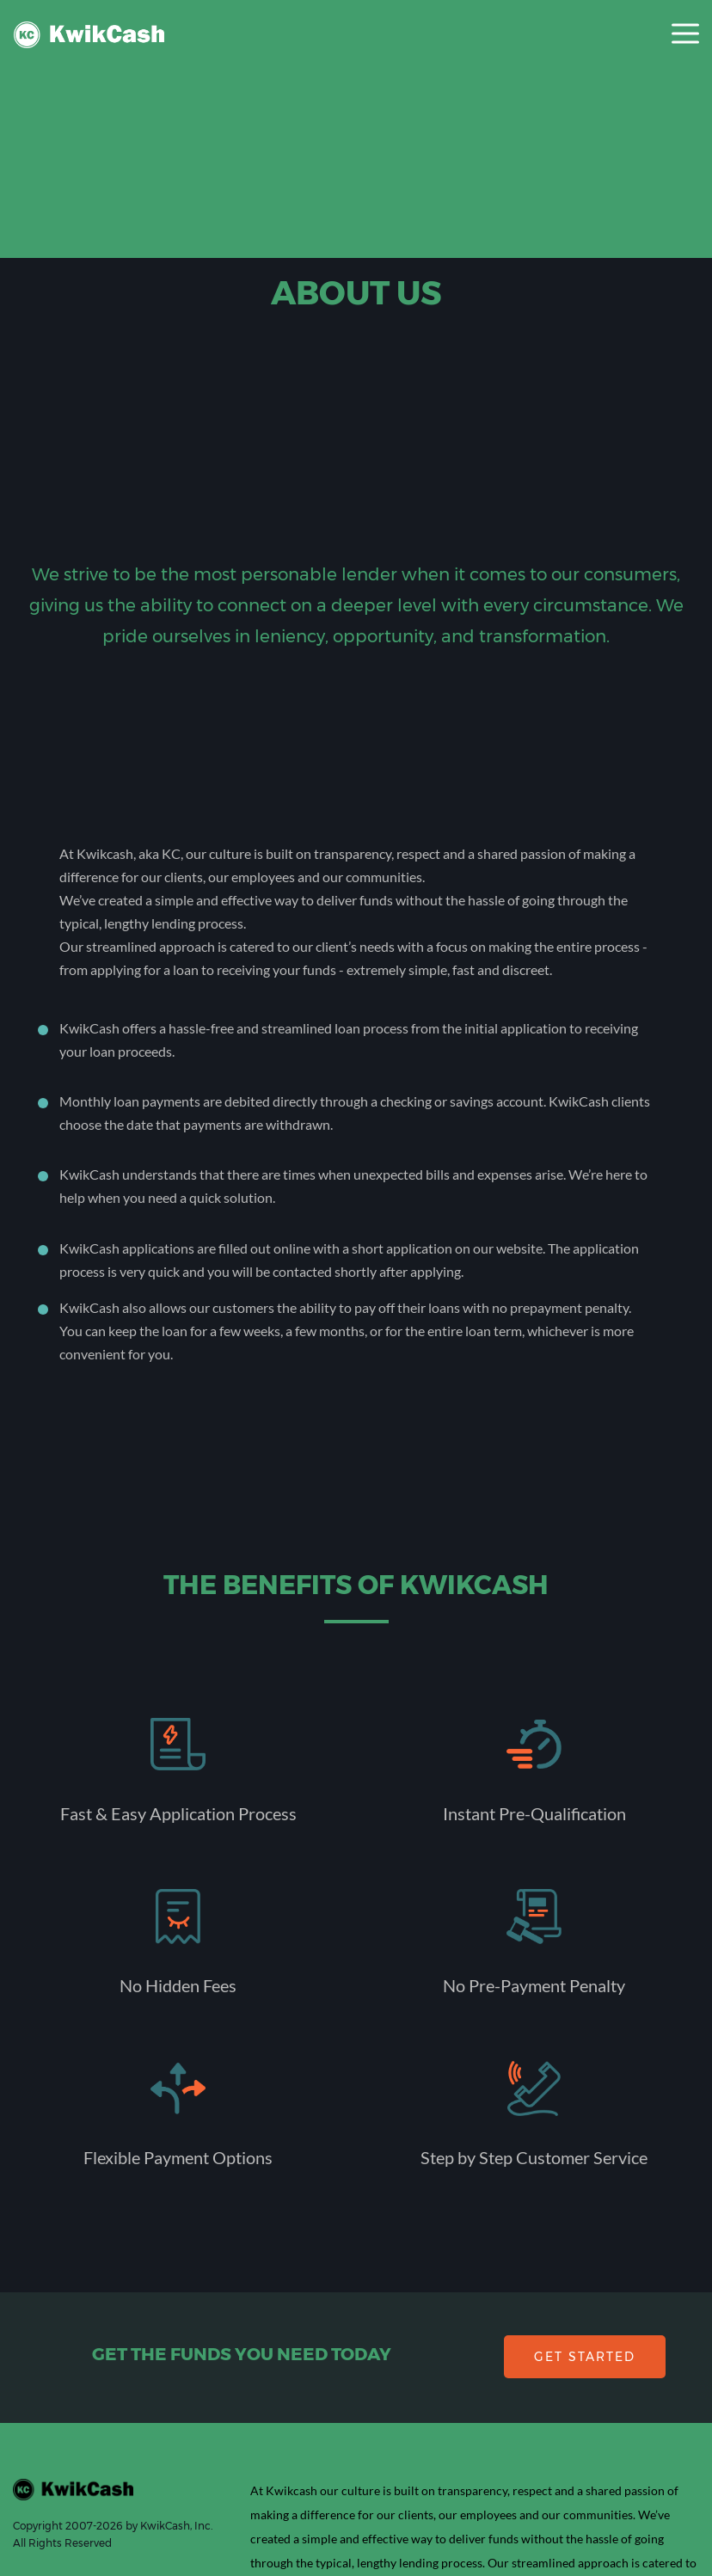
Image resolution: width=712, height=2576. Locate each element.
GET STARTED (584, 2356)
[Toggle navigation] (685, 34)
